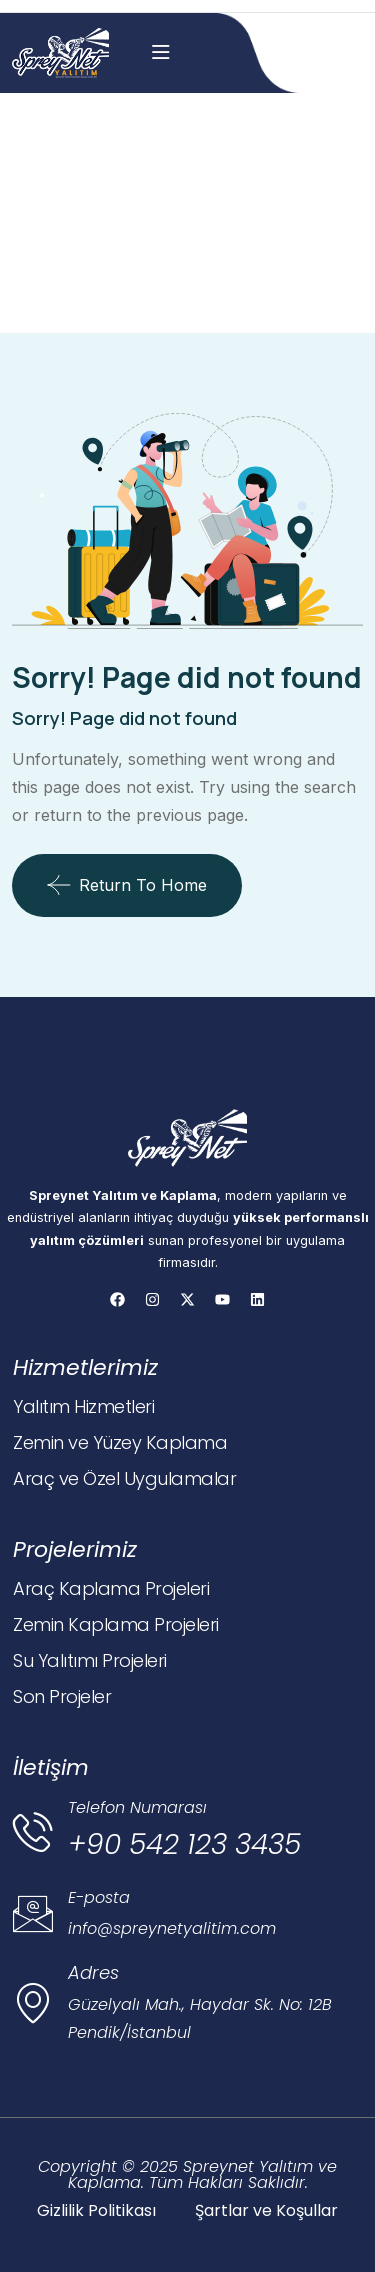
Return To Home (127, 885)
